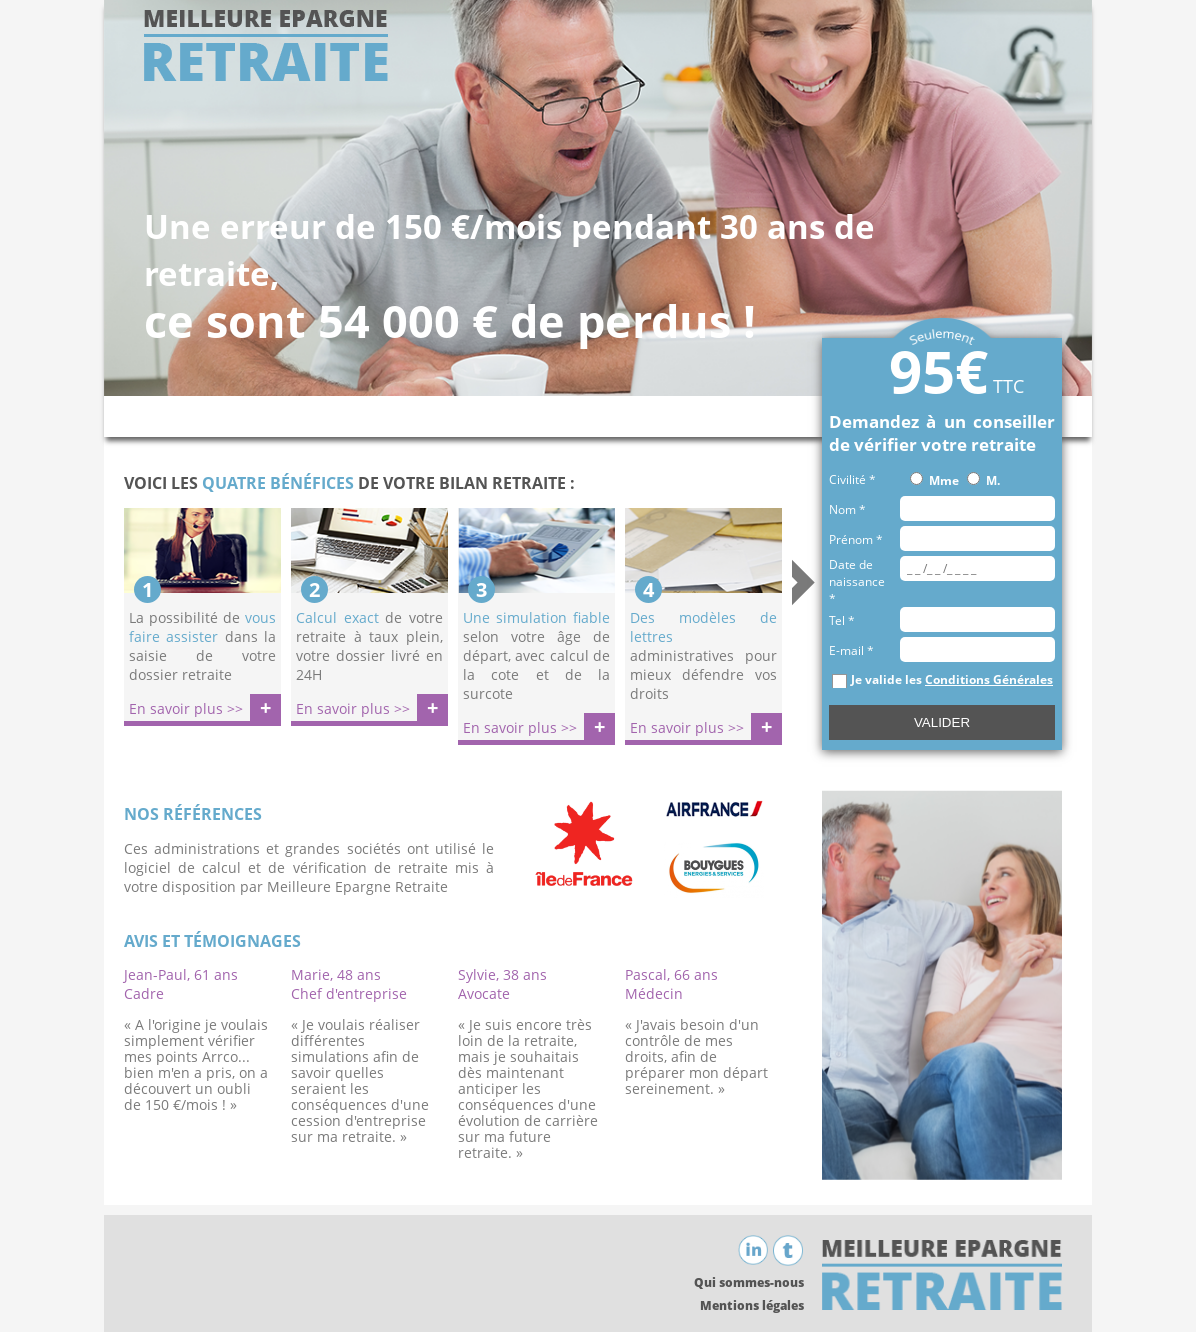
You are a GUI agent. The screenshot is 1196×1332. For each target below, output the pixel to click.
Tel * (842, 620)
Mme (944, 480)
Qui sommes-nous (749, 1282)
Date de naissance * (857, 581)
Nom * (847, 509)
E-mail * (851, 650)
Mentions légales (752, 1305)
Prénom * (856, 539)
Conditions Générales (989, 679)
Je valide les (952, 679)
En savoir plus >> (186, 708)
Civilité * (852, 479)
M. (993, 480)
